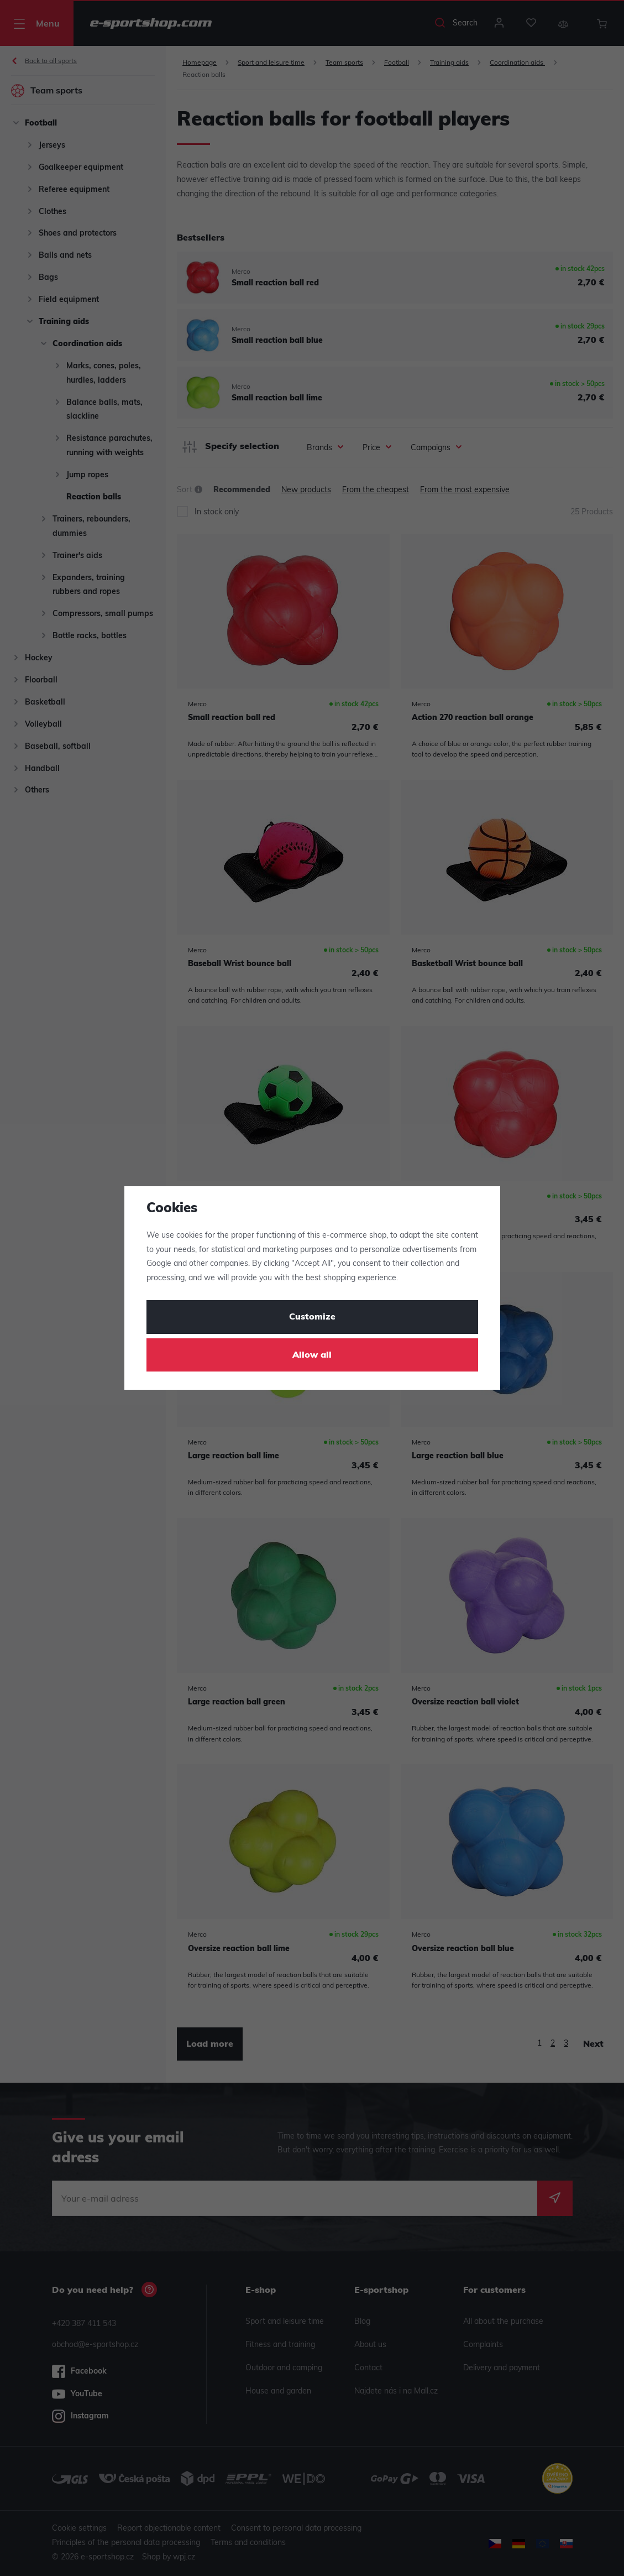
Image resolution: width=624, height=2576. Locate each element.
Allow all (312, 1355)
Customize (312, 1317)
